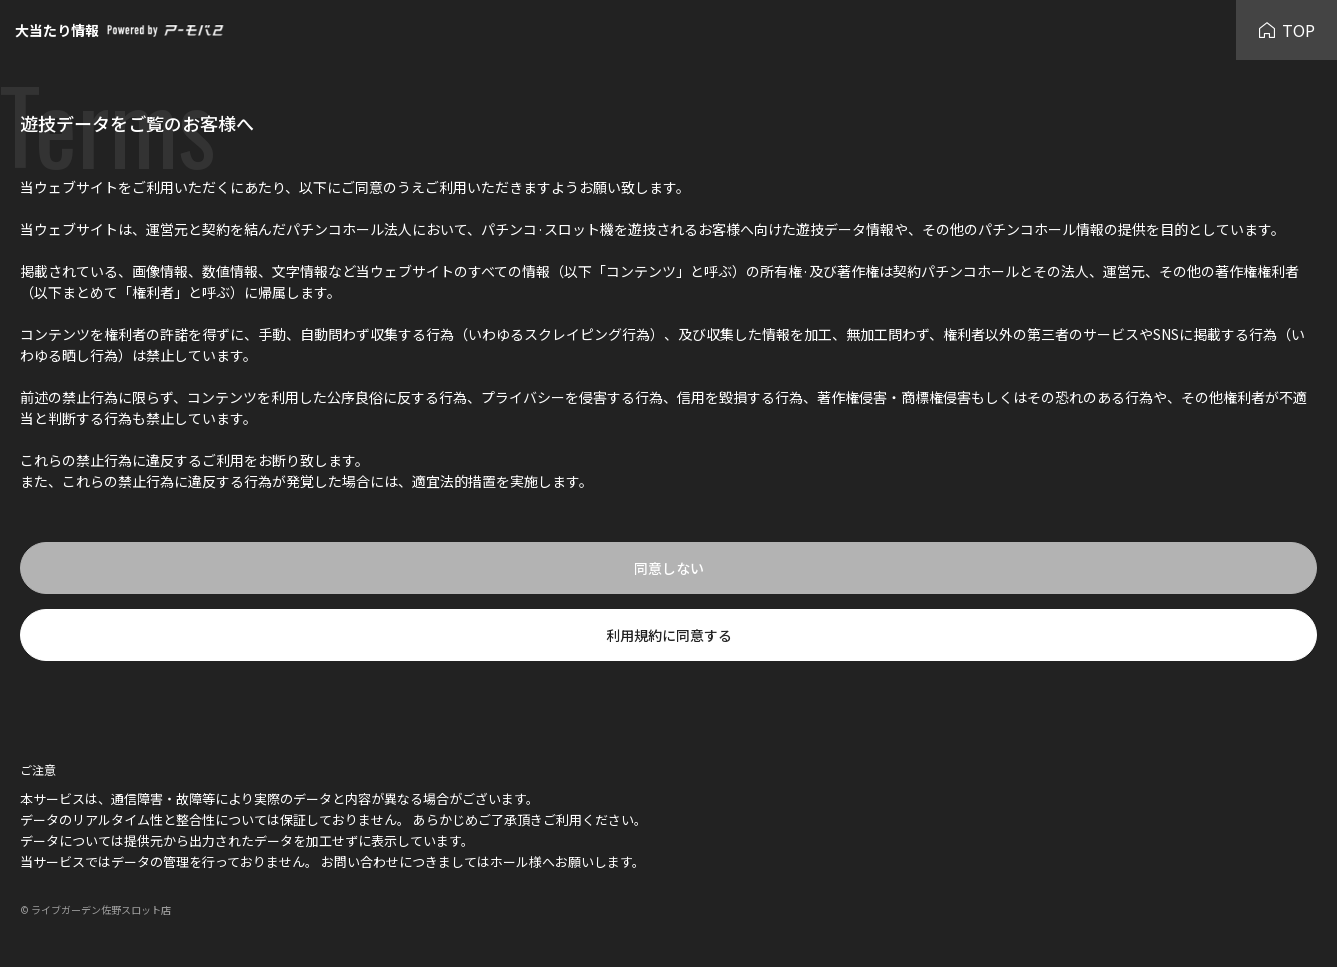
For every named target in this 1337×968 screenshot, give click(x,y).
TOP (1286, 30)
